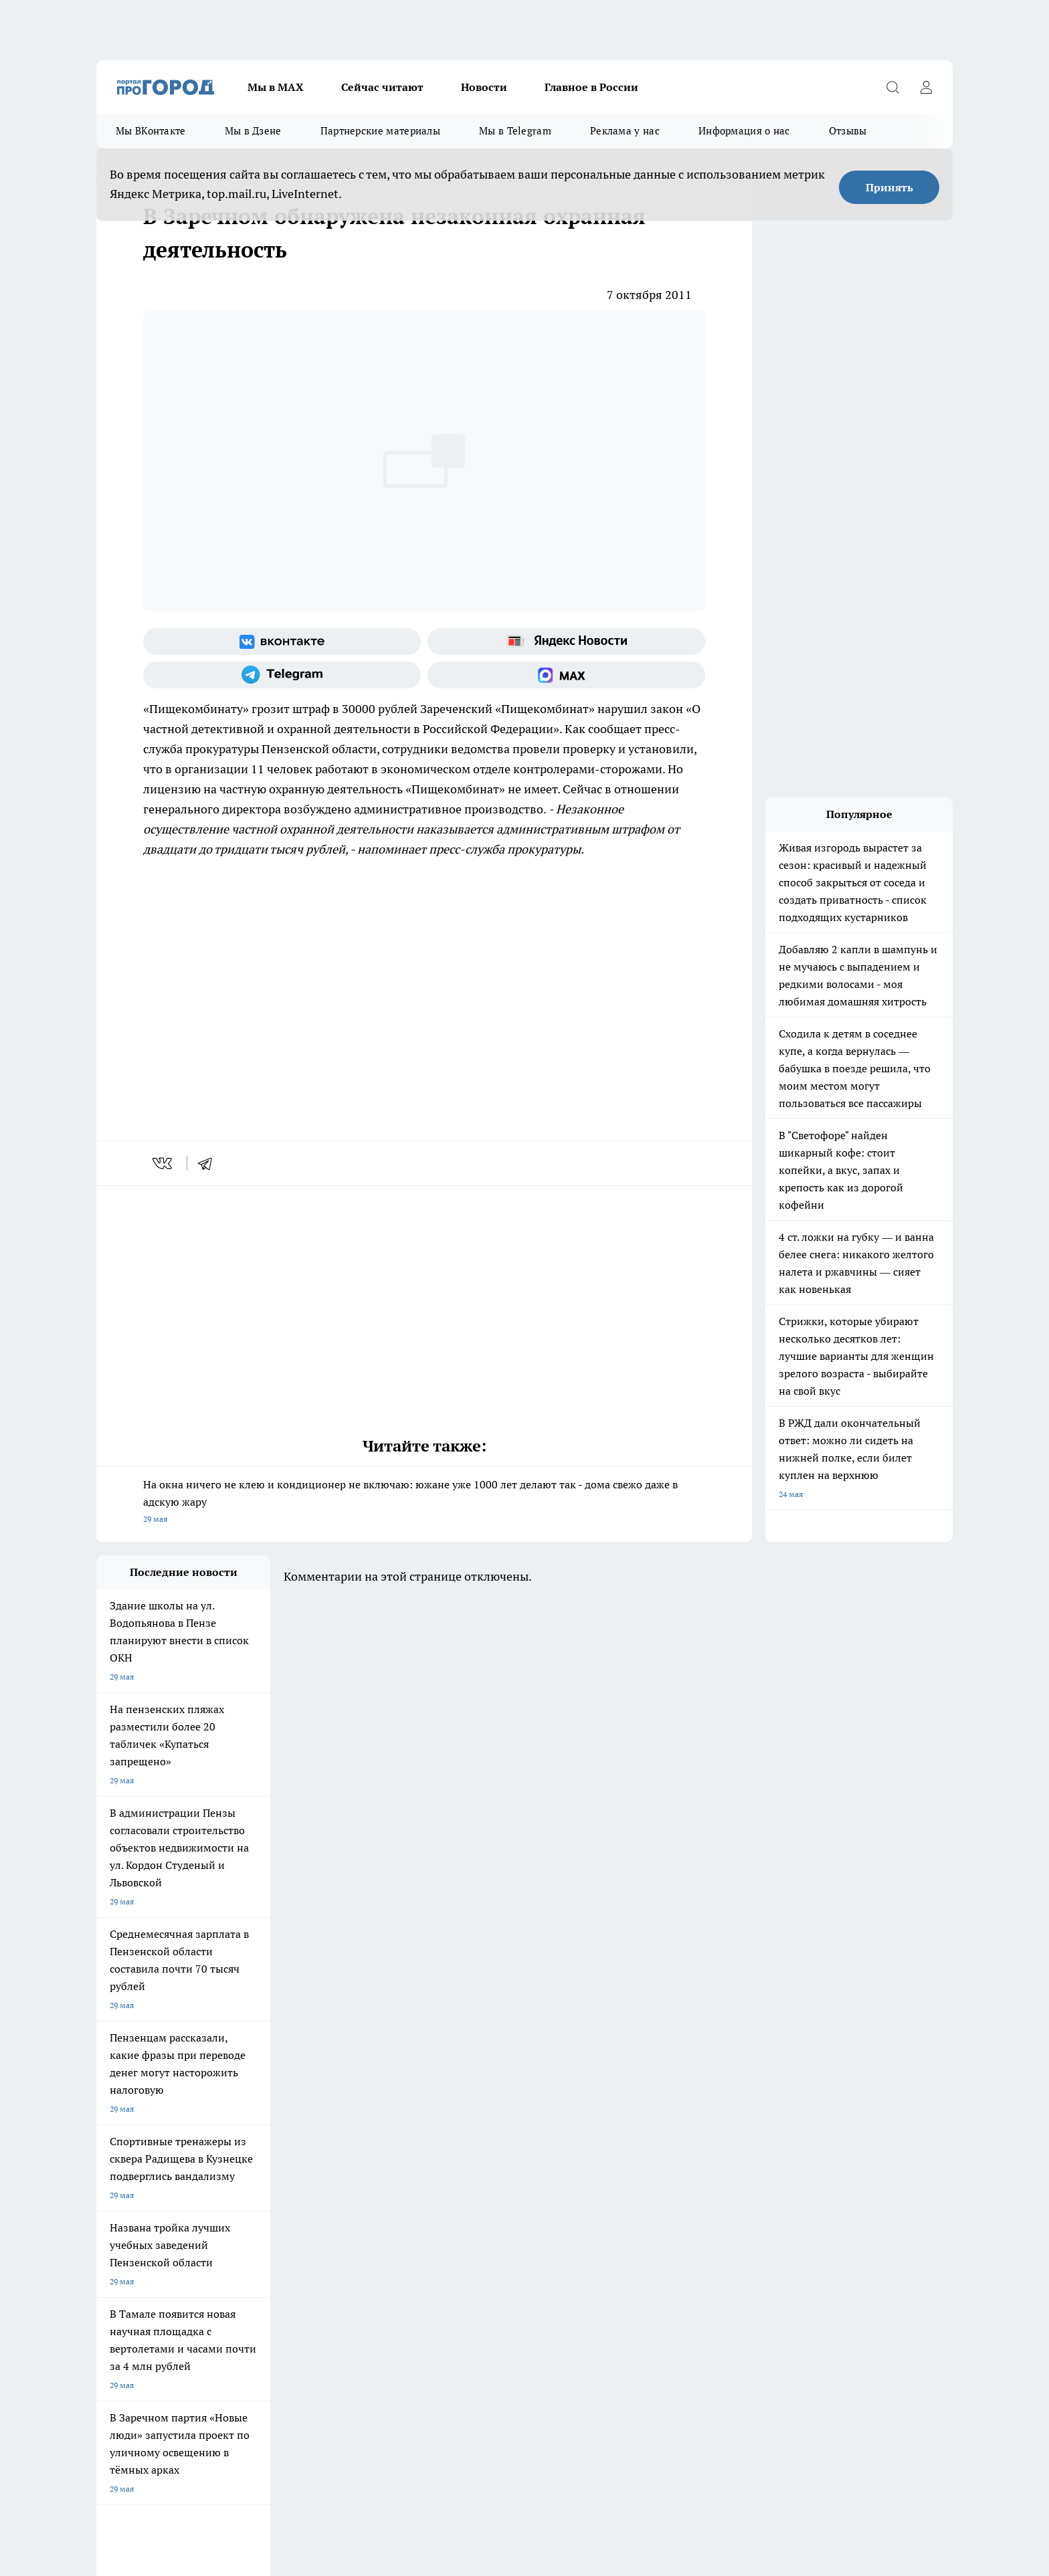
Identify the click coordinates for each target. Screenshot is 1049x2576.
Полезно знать (583, 2059)
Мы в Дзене (253, 130)
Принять (889, 187)
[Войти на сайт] (926, 87)
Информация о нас (744, 130)
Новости (484, 87)
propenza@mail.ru (272, 2208)
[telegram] (209, 1163)
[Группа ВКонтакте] (282, 641)
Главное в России (591, 87)
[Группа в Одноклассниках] (715, 2080)
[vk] (163, 1163)
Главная (449, 2135)
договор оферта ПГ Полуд (145, 2420)
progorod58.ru (298, 2298)
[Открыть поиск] (892, 87)
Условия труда (293, 2135)
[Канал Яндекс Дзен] (782, 2080)
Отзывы (848, 130)
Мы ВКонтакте (151, 130)
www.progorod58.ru (199, 2169)
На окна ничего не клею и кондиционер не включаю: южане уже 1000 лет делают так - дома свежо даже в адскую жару (424, 1503)
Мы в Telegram (515, 130)
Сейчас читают (382, 87)
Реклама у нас (625, 130)
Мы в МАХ (276, 87)
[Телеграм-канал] (282, 675)
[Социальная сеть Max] (566, 675)
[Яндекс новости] (566, 641)
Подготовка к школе (479, 2059)
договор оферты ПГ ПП (140, 2433)
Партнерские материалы (380, 130)
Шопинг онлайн (125, 2059)
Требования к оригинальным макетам (167, 2135)
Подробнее (449, 2466)
